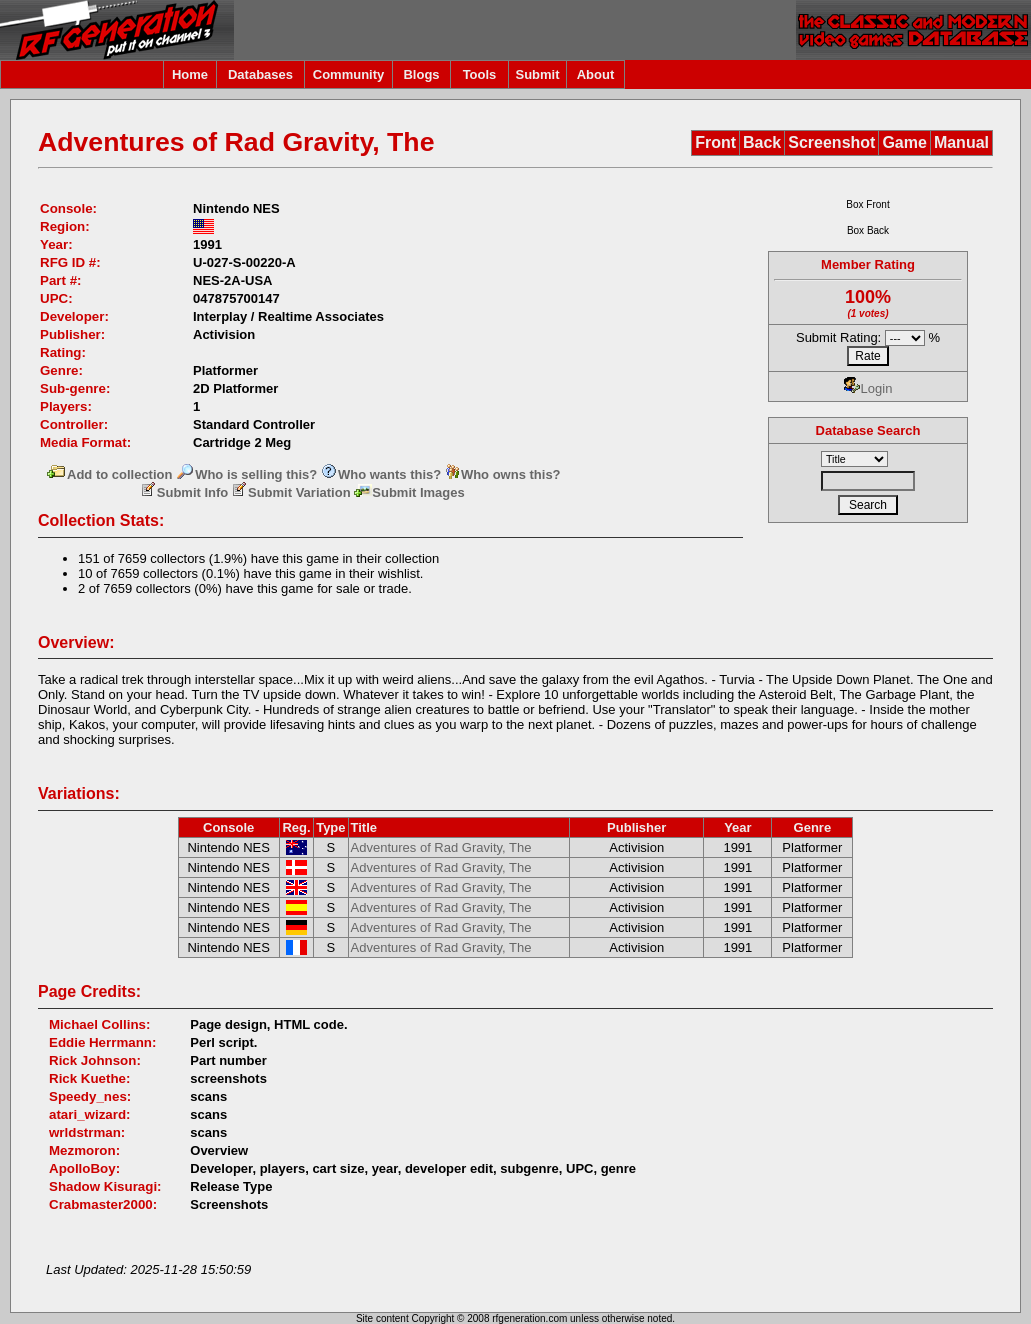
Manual (961, 142)
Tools (480, 74)
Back (762, 142)
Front (715, 142)
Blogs (421, 74)
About (596, 74)
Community (349, 74)
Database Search (868, 430)
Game (904, 142)
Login (868, 388)
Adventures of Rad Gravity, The (441, 847)
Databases (260, 74)
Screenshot (831, 142)
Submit (537, 74)
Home (190, 74)
